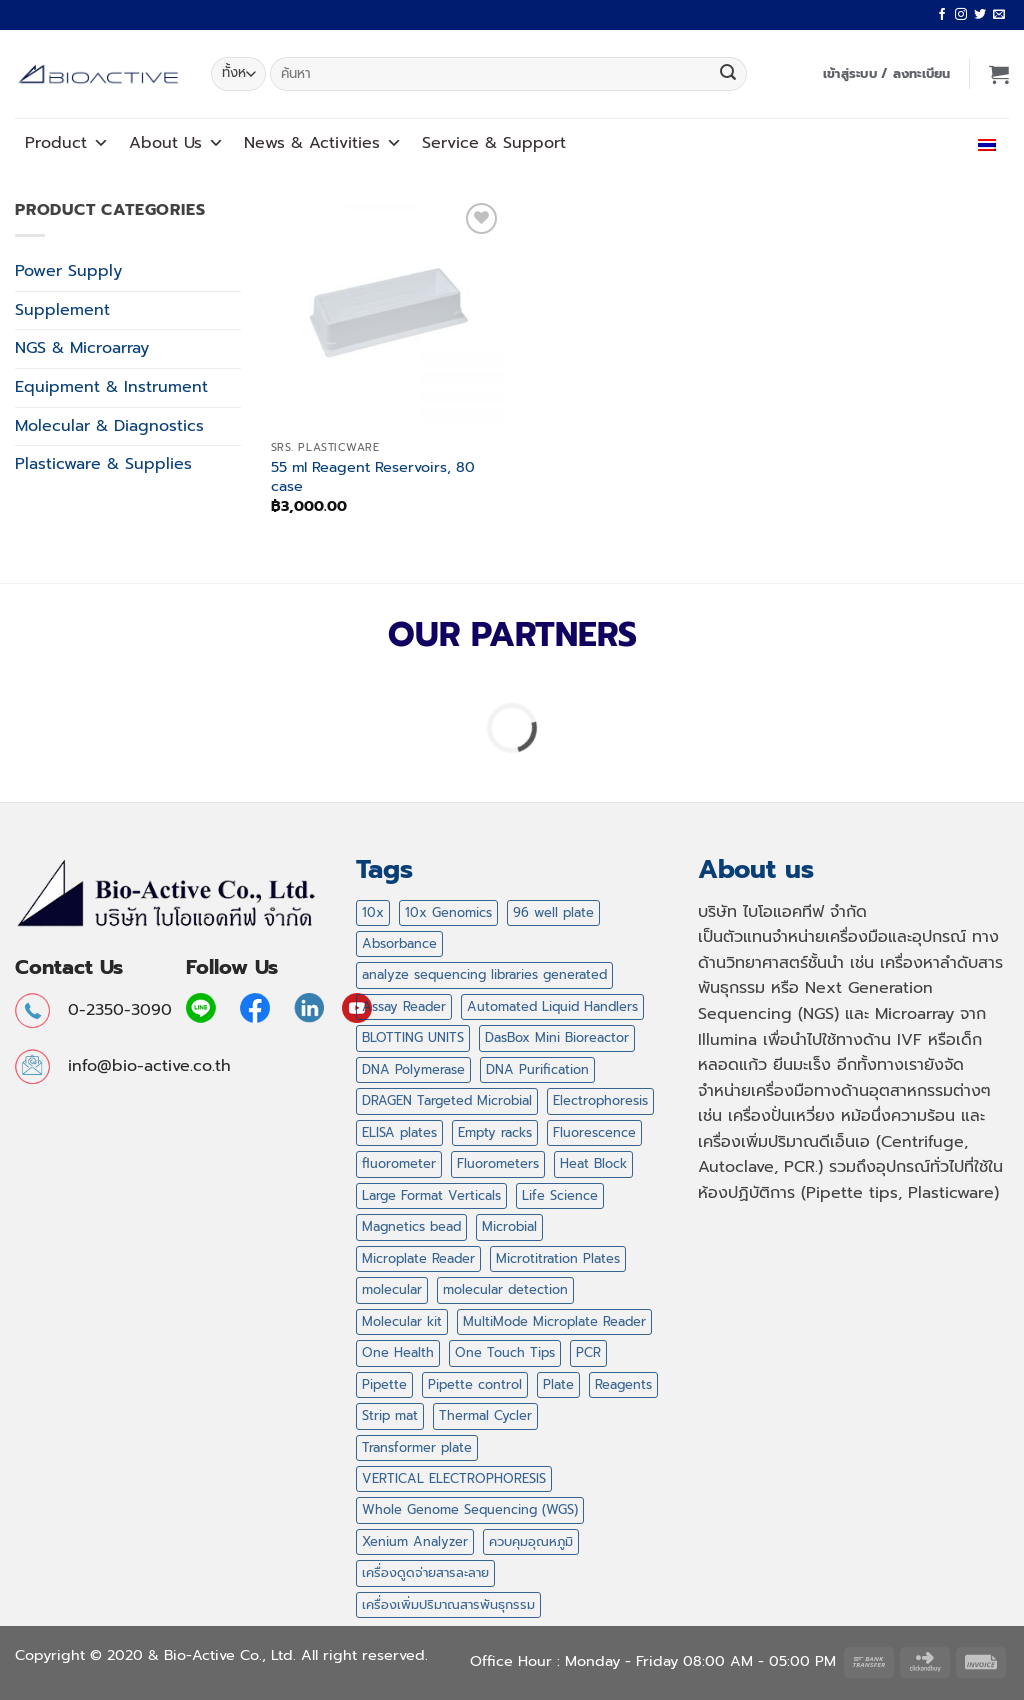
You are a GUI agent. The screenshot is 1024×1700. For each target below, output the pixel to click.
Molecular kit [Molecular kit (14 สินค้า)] (402, 1321)
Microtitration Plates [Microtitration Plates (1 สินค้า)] (558, 1258)
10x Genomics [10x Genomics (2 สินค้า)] (448, 912)
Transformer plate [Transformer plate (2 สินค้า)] (417, 1447)
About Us (176, 143)
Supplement (62, 310)
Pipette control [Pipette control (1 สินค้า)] (475, 1384)
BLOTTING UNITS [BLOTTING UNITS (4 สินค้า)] (413, 1037)
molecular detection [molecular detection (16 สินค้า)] (505, 1289)
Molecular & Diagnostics (109, 426)
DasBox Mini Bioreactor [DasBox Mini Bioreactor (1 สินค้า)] (557, 1037)
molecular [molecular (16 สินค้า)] (392, 1289)
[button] (887, 74)
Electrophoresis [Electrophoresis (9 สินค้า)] (600, 1100)
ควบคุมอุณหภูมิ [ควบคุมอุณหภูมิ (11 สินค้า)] (531, 1541)
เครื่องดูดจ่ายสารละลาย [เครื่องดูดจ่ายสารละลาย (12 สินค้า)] (425, 1572)
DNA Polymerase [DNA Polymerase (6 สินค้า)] (413, 1069)
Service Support (494, 143)
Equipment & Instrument (111, 387)
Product (67, 143)
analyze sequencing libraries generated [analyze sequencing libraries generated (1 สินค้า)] (484, 974)
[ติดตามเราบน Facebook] (942, 15)
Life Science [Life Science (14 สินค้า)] (560, 1195)
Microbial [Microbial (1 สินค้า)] (509, 1226)
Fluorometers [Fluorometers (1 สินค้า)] (498, 1163)
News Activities (323, 143)
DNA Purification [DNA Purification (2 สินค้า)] (537, 1069)
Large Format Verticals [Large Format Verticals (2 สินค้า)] (431, 1195)
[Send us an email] (999, 15)
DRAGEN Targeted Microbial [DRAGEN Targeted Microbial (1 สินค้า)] (447, 1100)
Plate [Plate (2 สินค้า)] (558, 1384)
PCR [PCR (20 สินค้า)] (588, 1352)
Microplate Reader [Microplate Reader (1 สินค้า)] (418, 1258)
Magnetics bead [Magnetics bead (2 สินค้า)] (411, 1226)
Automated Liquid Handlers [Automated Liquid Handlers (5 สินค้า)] (552, 1006)
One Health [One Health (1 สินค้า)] (398, 1352)
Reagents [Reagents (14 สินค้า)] (623, 1384)
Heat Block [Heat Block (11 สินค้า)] (593, 1163)
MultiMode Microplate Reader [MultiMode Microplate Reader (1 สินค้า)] (554, 1321)
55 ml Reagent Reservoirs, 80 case (373, 476)
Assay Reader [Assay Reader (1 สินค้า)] (404, 1006)
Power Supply (68, 271)
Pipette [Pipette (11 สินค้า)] (384, 1384)
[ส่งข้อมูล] (728, 74)
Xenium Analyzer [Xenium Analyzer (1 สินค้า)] (415, 1541)
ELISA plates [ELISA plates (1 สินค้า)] (399, 1132)
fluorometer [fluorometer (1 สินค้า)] (399, 1163)
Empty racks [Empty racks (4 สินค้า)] (495, 1132)
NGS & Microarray (82, 348)
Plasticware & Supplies (103, 464)
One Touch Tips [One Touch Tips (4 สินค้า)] (505, 1352)
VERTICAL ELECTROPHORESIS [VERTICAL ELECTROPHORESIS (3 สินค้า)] (454, 1478)
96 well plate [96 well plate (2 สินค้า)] (553, 912)
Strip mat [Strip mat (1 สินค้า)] (390, 1415)
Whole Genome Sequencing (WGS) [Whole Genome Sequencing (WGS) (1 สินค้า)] (470, 1509)
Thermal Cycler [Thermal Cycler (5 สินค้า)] (485, 1415)
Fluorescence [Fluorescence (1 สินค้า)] (594, 1132)
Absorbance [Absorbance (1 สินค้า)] (399, 943)
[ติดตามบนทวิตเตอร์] (980, 15)
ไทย (982, 143)
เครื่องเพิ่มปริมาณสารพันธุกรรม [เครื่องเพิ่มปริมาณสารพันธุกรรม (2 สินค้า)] (448, 1604)
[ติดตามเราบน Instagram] (961, 15)
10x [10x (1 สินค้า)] (373, 912)
